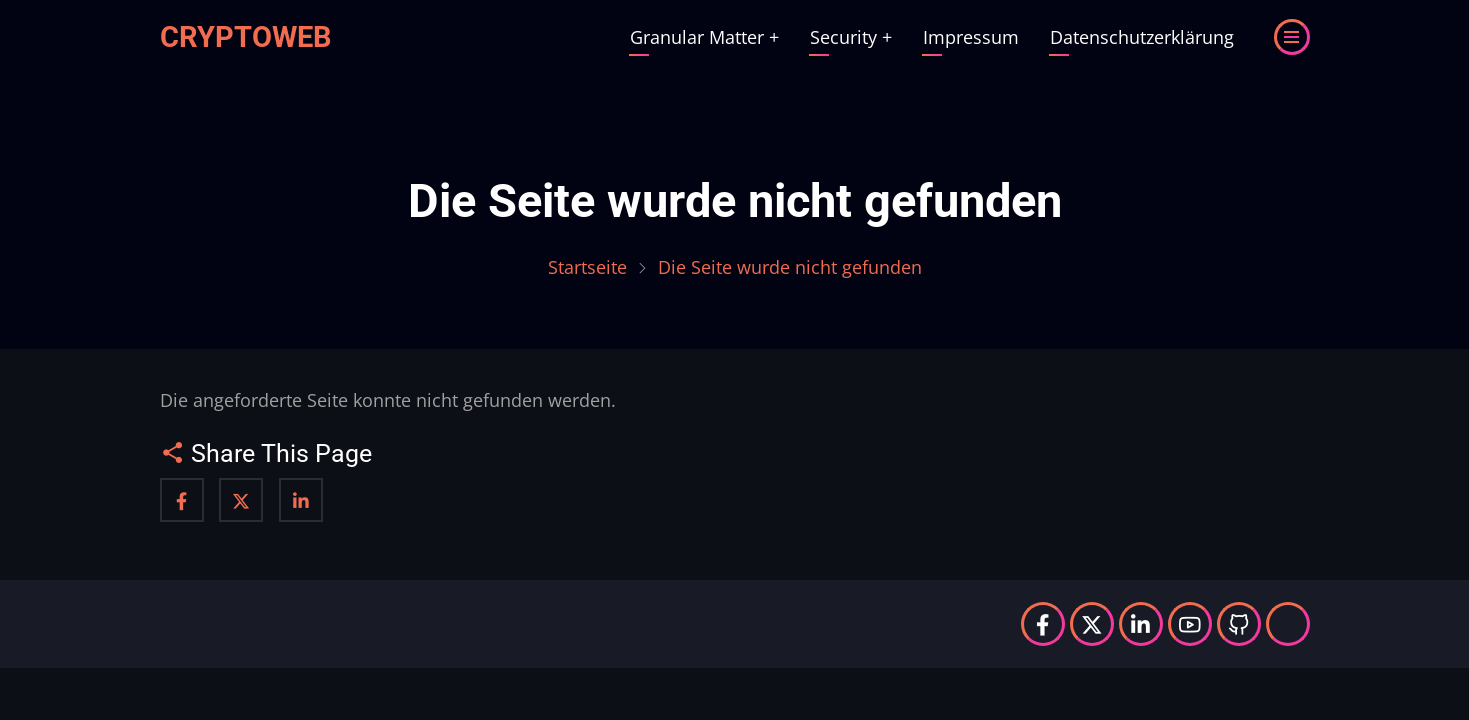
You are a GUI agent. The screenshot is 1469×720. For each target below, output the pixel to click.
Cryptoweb (246, 37)
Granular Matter (704, 37)
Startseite (587, 267)
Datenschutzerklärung (1142, 37)
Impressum (971, 37)
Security (851, 37)
